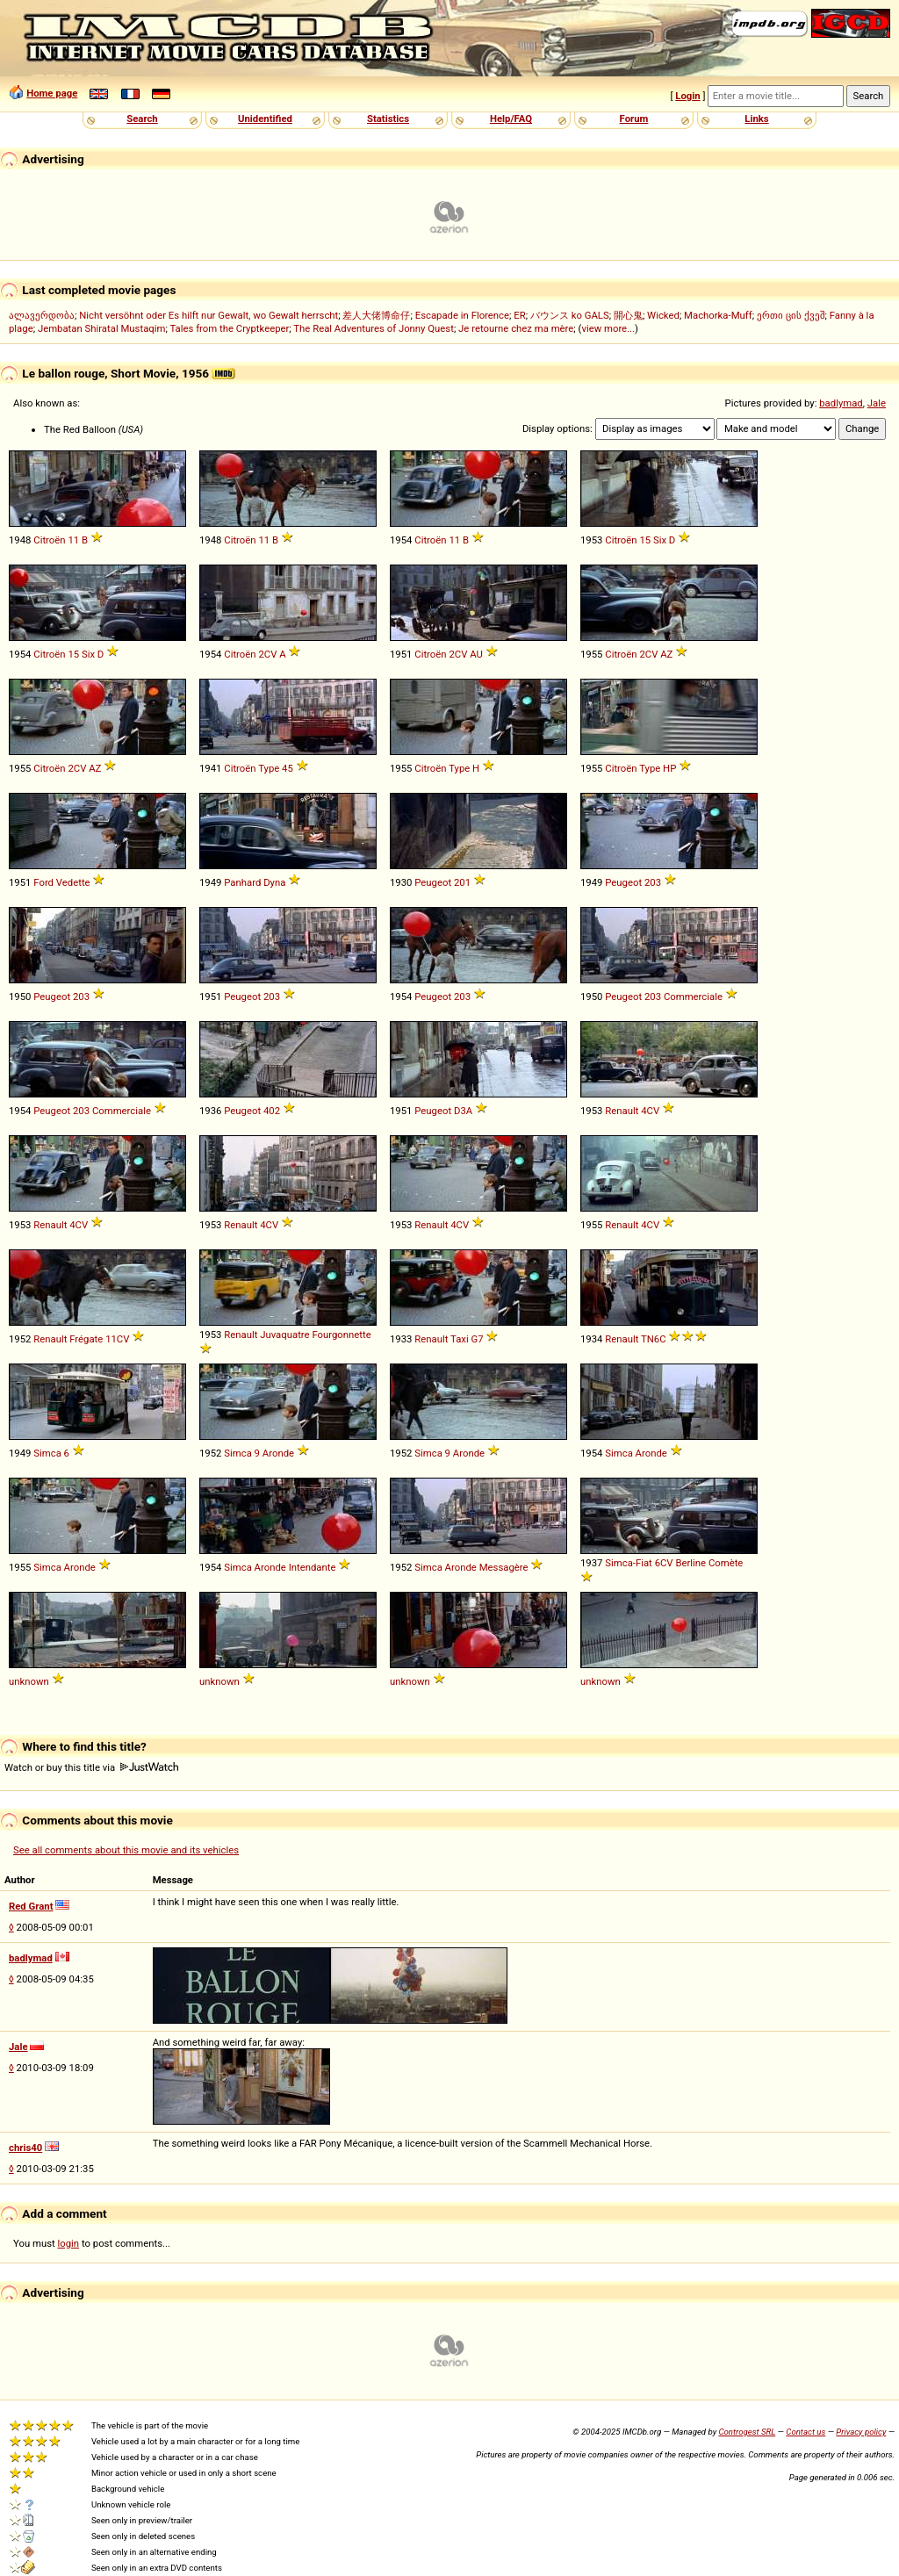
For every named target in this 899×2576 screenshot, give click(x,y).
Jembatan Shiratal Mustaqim (102, 328)
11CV (117, 1339)
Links (756, 118)
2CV (267, 654)
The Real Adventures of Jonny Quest (373, 328)
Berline (690, 1563)
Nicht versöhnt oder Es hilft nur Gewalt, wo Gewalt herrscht (208, 315)
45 (287, 768)
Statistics (388, 118)
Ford (43, 882)
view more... (608, 328)
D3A (463, 1111)
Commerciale (693, 996)
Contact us (805, 2431)
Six (659, 540)
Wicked (663, 315)
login (69, 2243)
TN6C (653, 1339)
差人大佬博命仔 (376, 315)
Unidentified (265, 118)
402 (271, 1111)
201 (462, 882)
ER (519, 315)
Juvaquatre (284, 1334)
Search (141, 118)
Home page (51, 93)
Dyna (274, 882)
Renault (621, 1111)
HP (669, 768)
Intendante (312, 1567)
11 (73, 540)
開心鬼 (628, 315)
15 (645, 540)
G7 (477, 1339)
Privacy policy (861, 2431)
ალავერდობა (42, 315)
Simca (47, 1453)
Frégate (86, 1339)
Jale (876, 403)
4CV (650, 1111)
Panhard (242, 882)
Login (687, 96)
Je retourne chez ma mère (515, 328)
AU (476, 654)
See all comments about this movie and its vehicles (126, 1850)
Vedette (73, 882)
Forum (634, 118)
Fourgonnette (341, 1334)
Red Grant (31, 1906)
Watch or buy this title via (91, 1767)
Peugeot (432, 882)
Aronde (278, 1453)
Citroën (49, 540)
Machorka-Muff (718, 315)
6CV (664, 1563)
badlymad (841, 403)
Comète (726, 1563)
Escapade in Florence (462, 315)
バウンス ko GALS (569, 315)
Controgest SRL (746, 2431)
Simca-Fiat (628, 1563)
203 (652, 882)
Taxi (459, 1339)
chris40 (25, 2147)
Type (268, 768)
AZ (666, 654)
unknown (29, 1681)
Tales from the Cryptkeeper (229, 328)
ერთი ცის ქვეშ (791, 315)
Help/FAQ (511, 118)
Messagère (504, 1567)
